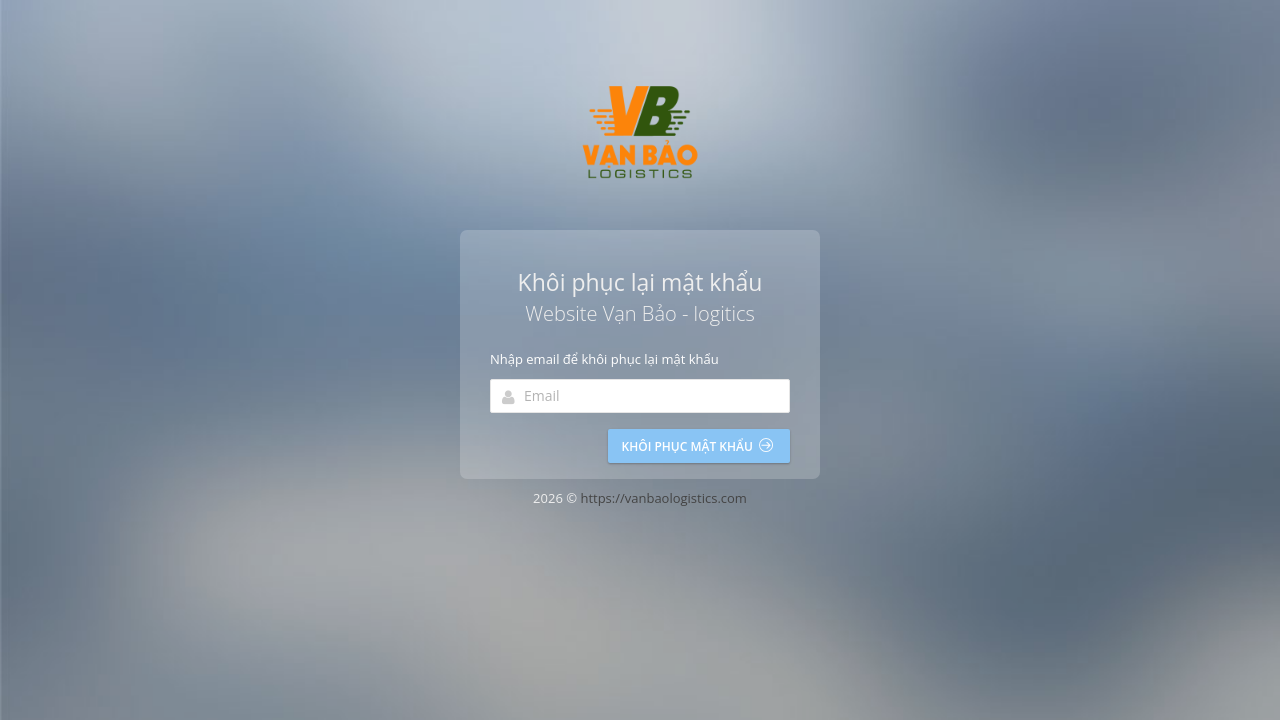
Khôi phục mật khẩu (697, 446)
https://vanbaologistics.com (663, 498)
